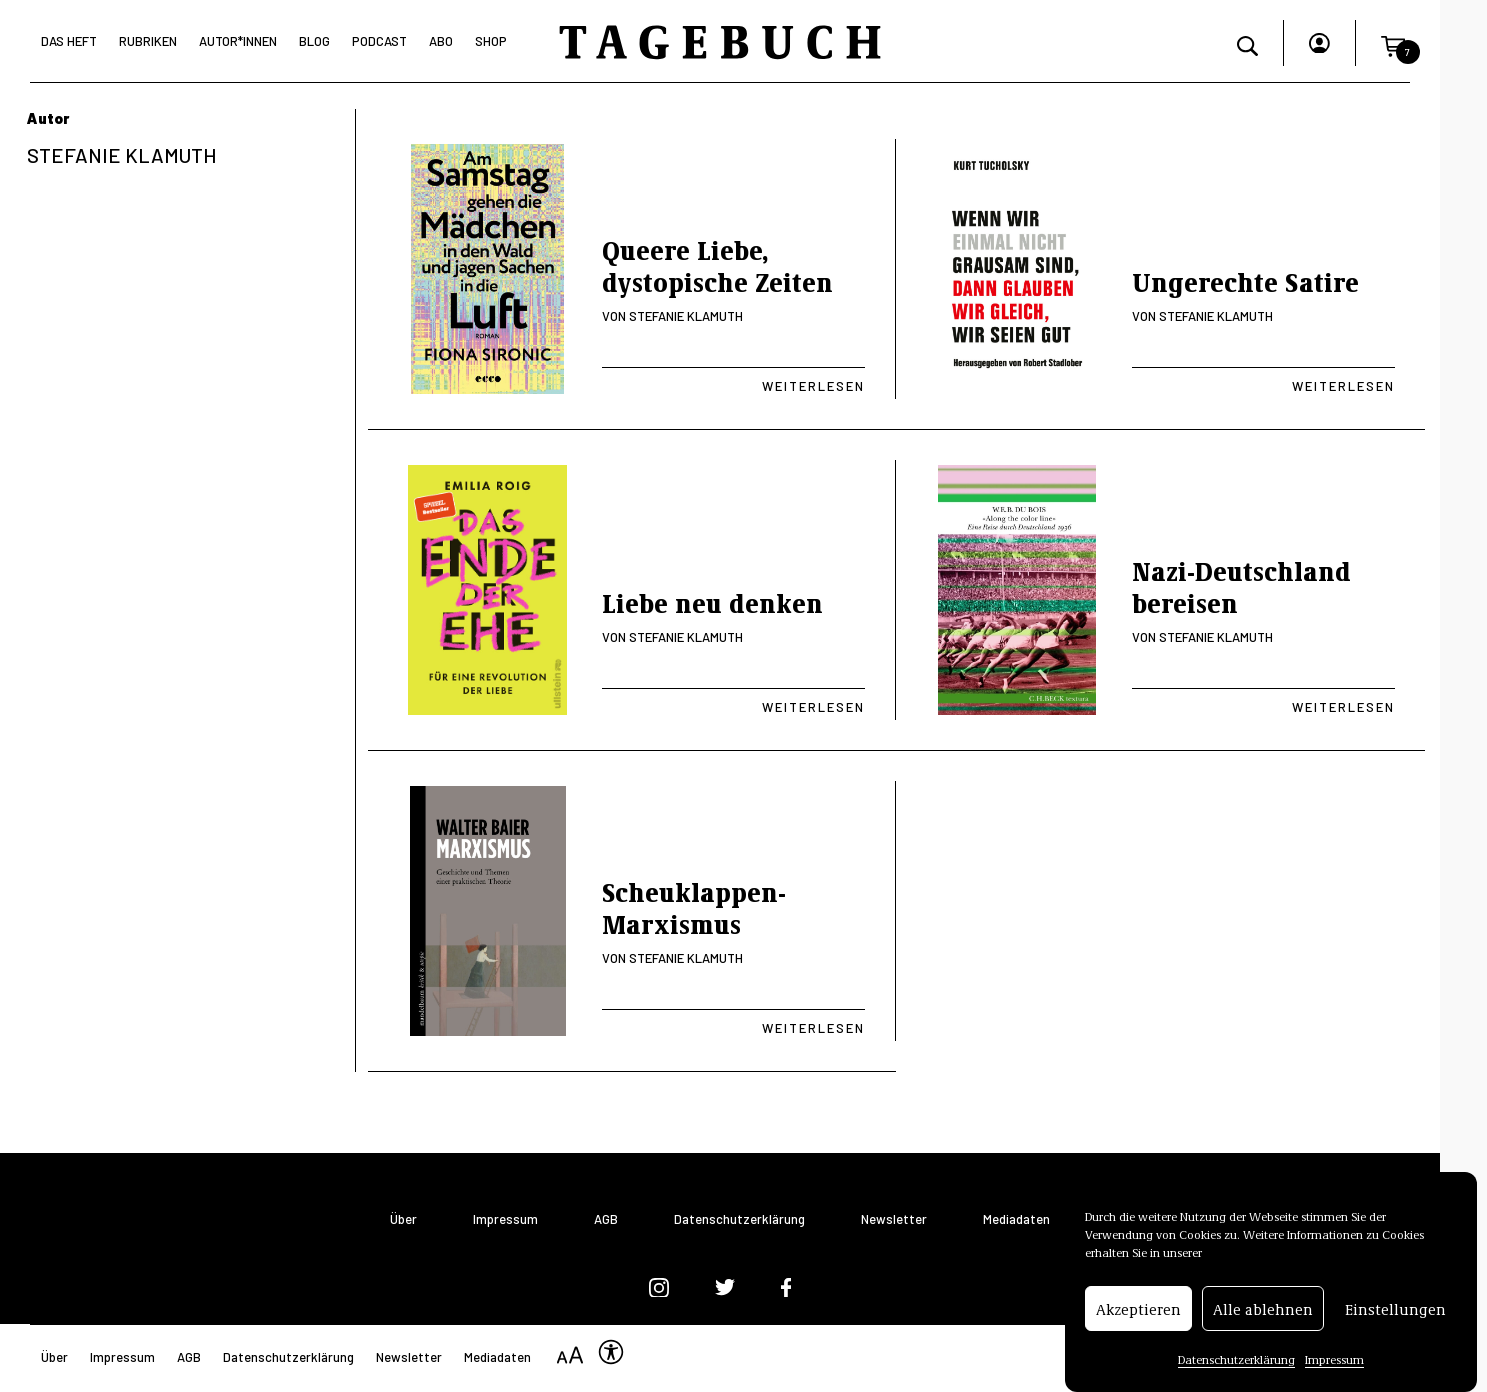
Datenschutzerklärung (1236, 1373)
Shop (491, 41)
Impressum (1334, 1373)
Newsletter (894, 1219)
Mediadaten (1016, 1219)
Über (403, 1219)
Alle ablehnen (1263, 1323)
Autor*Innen (238, 41)
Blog (314, 41)
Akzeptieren (1138, 1323)
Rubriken (148, 41)
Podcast (379, 41)
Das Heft (69, 41)
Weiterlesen (813, 386)
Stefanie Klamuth (686, 316)
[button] (1393, 43)
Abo (441, 41)
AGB (606, 1219)
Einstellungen (1395, 1323)
